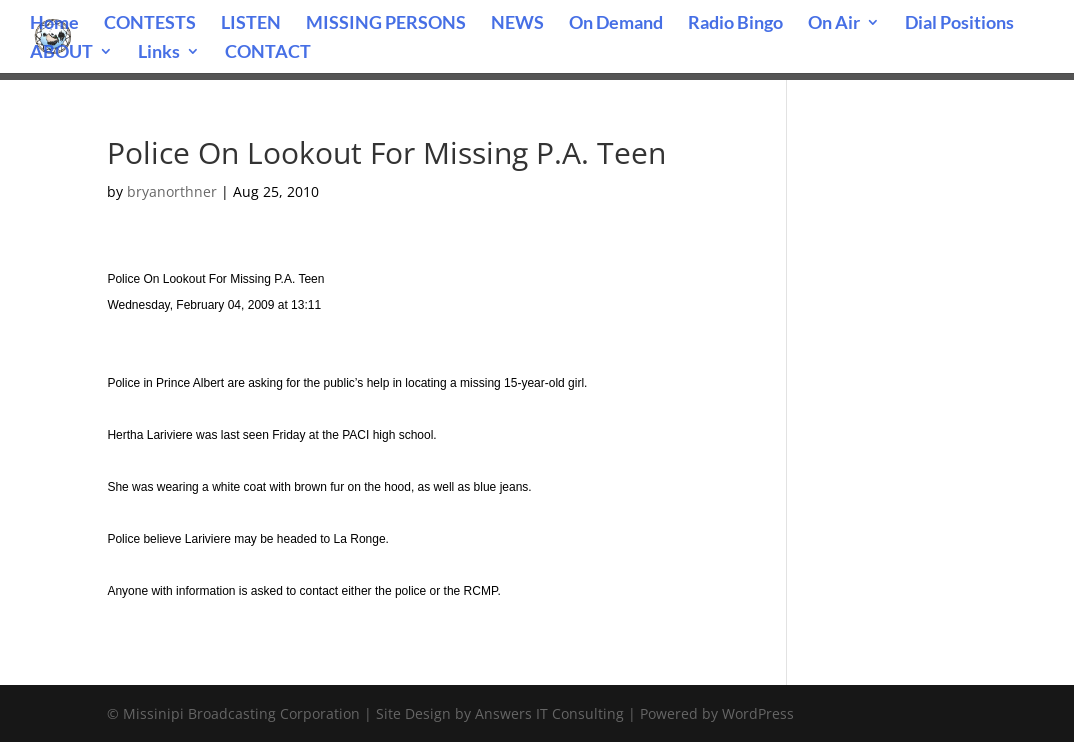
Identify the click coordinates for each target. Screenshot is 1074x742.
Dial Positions (959, 24)
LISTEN (251, 24)
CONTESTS (150, 24)
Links (159, 53)
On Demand (616, 24)
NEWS (517, 24)
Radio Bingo (735, 24)
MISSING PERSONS (386, 24)
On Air (834, 24)
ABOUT (61, 53)
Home (54, 24)
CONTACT (268, 53)
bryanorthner (172, 191)
